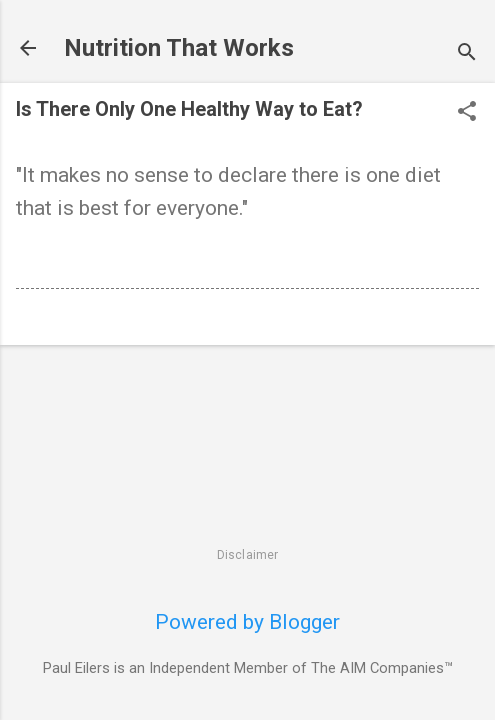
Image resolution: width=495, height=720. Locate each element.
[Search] (467, 54)
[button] (467, 113)
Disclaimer (248, 555)
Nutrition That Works (179, 48)
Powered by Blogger (247, 622)
